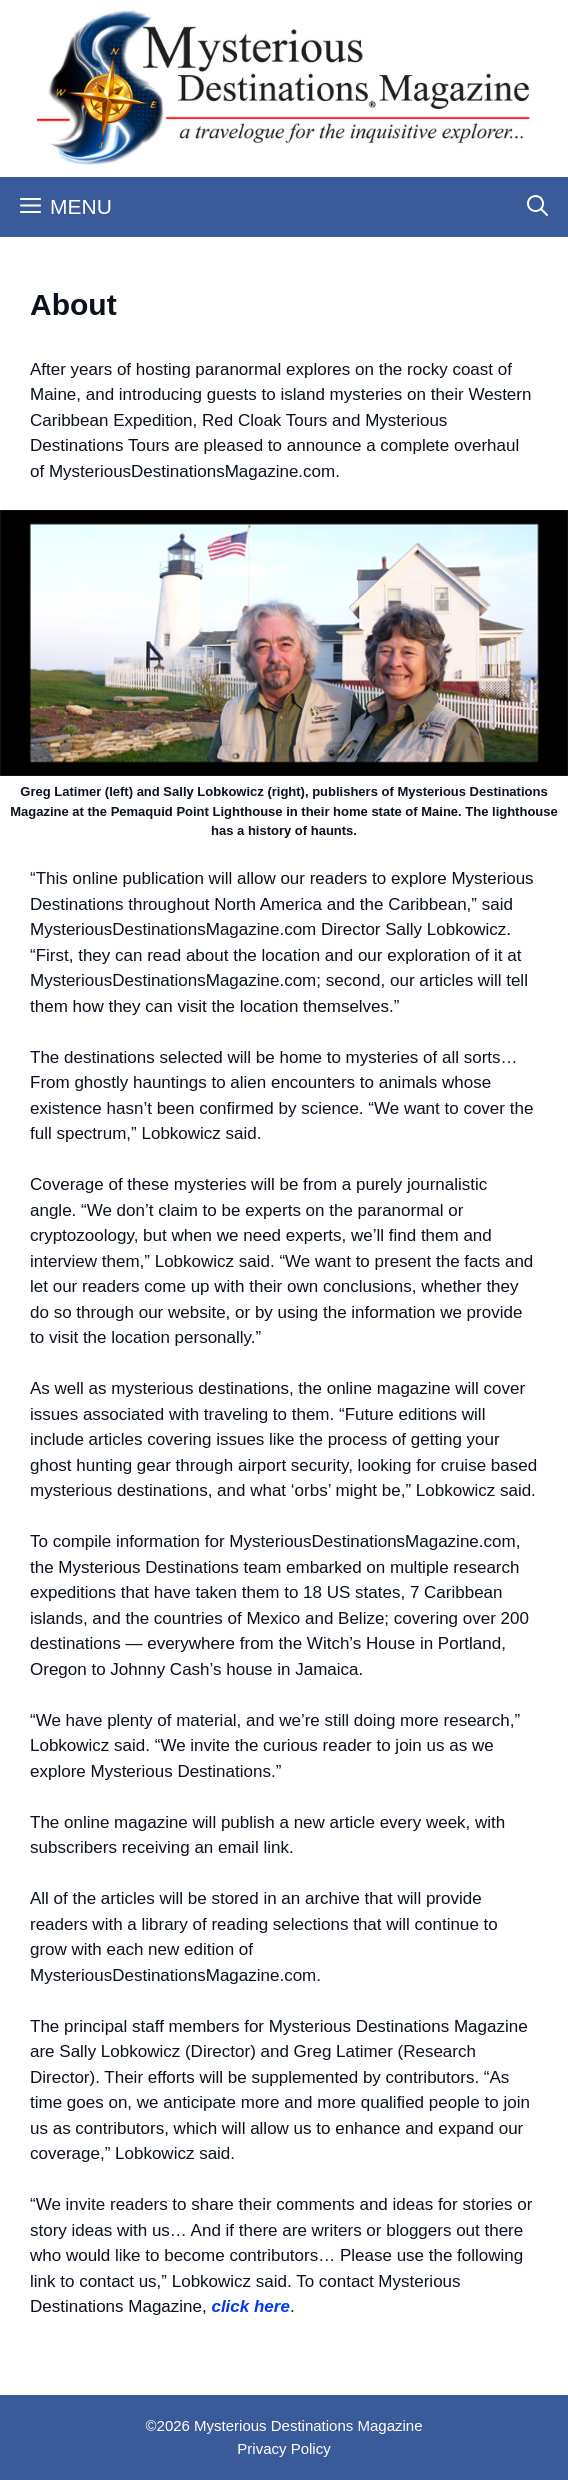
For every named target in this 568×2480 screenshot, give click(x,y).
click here (250, 2306)
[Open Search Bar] (537, 207)
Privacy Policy (283, 2448)
